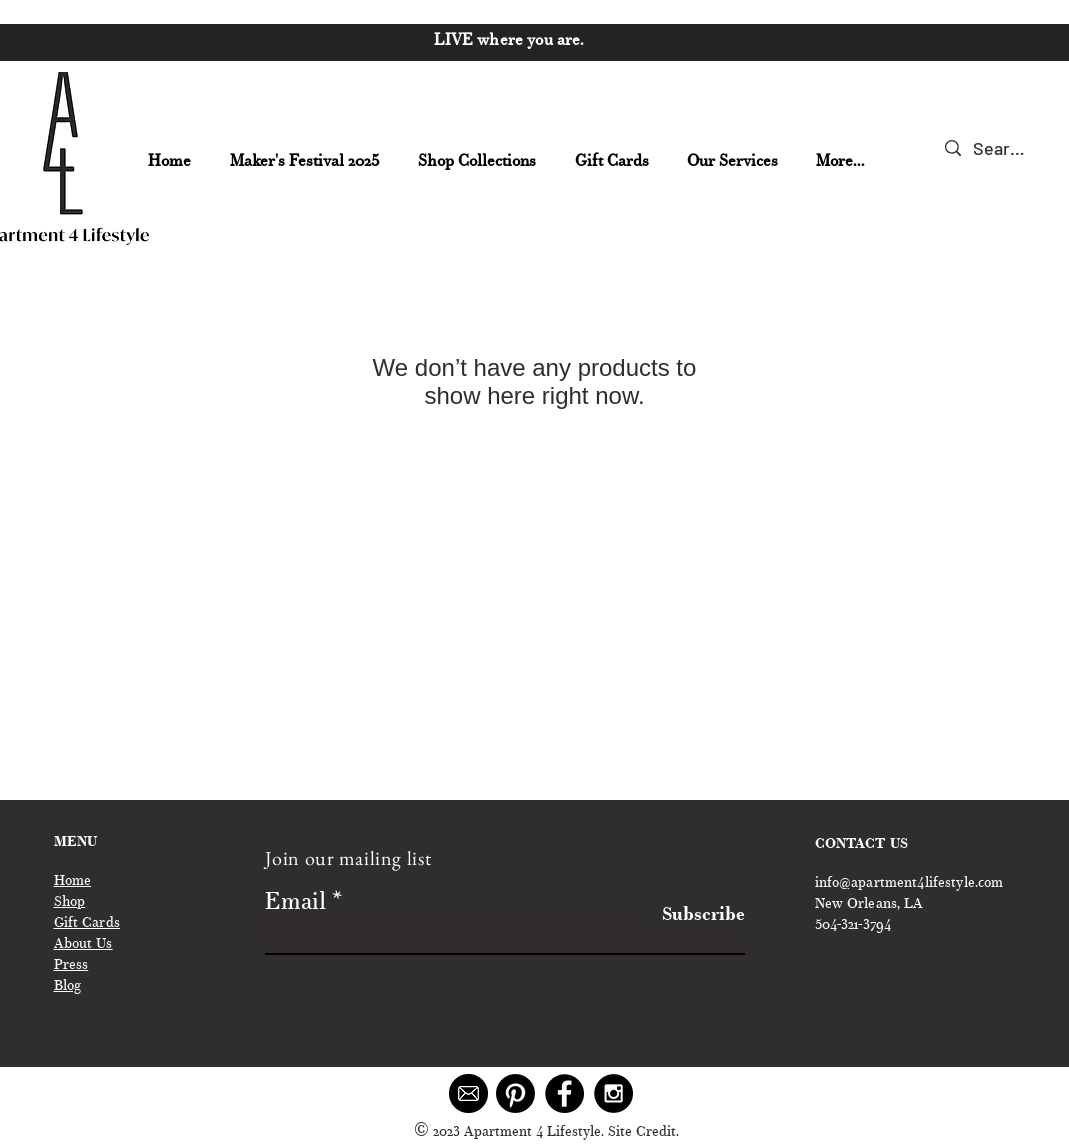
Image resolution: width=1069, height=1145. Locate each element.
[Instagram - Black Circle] (613, 1093)
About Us (83, 945)
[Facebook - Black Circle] (564, 1093)
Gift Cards (87, 924)
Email (295, 903)
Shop (70, 903)
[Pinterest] (515, 1093)
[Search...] (1000, 148)
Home (73, 882)
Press (71, 966)
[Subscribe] (694, 916)
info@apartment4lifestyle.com (909, 884)
